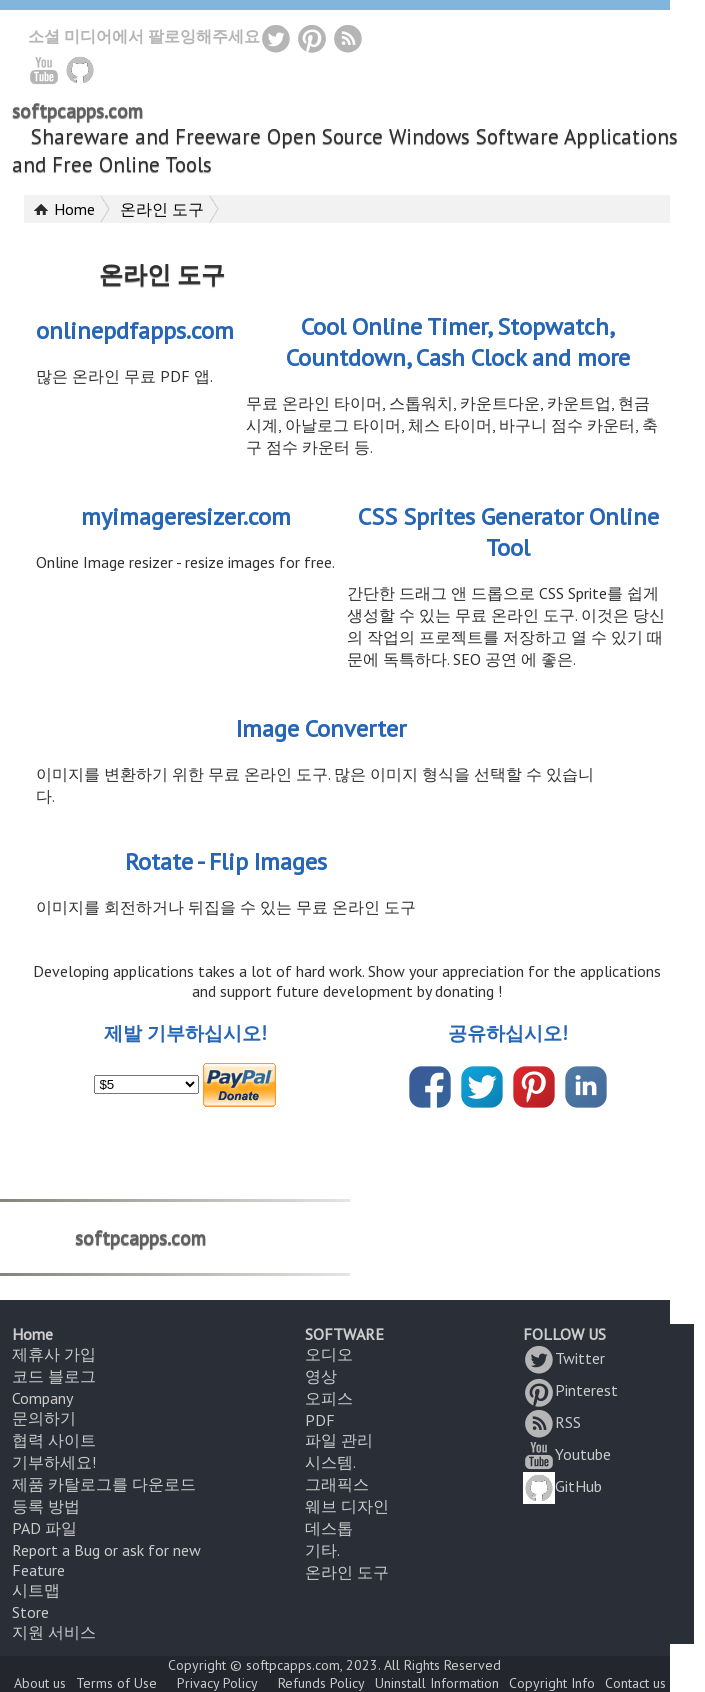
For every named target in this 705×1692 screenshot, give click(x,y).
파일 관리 (339, 1440)
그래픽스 (337, 1484)
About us (40, 1683)
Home (74, 209)
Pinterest (570, 1390)
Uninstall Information (437, 1683)
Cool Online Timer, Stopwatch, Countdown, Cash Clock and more (458, 342)
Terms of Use (116, 1683)
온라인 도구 (162, 209)
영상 (321, 1376)
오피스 (329, 1398)
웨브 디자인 (347, 1506)
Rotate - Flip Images (226, 861)
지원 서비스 (54, 1632)
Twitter (564, 1358)
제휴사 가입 (54, 1354)
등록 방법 (46, 1506)
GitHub (562, 1486)
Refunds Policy (321, 1683)
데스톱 (329, 1528)
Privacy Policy (217, 1683)
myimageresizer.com (186, 516)
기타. (322, 1550)
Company (42, 1398)
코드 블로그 (54, 1376)
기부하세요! (54, 1462)
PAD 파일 (44, 1528)
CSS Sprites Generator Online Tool (508, 532)
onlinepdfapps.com (135, 330)
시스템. (330, 1462)
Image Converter (321, 728)
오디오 (329, 1354)
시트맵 (36, 1590)
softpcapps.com (77, 111)
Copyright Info (552, 1683)
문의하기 (44, 1418)
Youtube (567, 1454)
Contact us (635, 1683)
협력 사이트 (54, 1440)
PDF (320, 1420)
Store (30, 1612)
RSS (552, 1422)
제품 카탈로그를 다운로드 (104, 1484)
